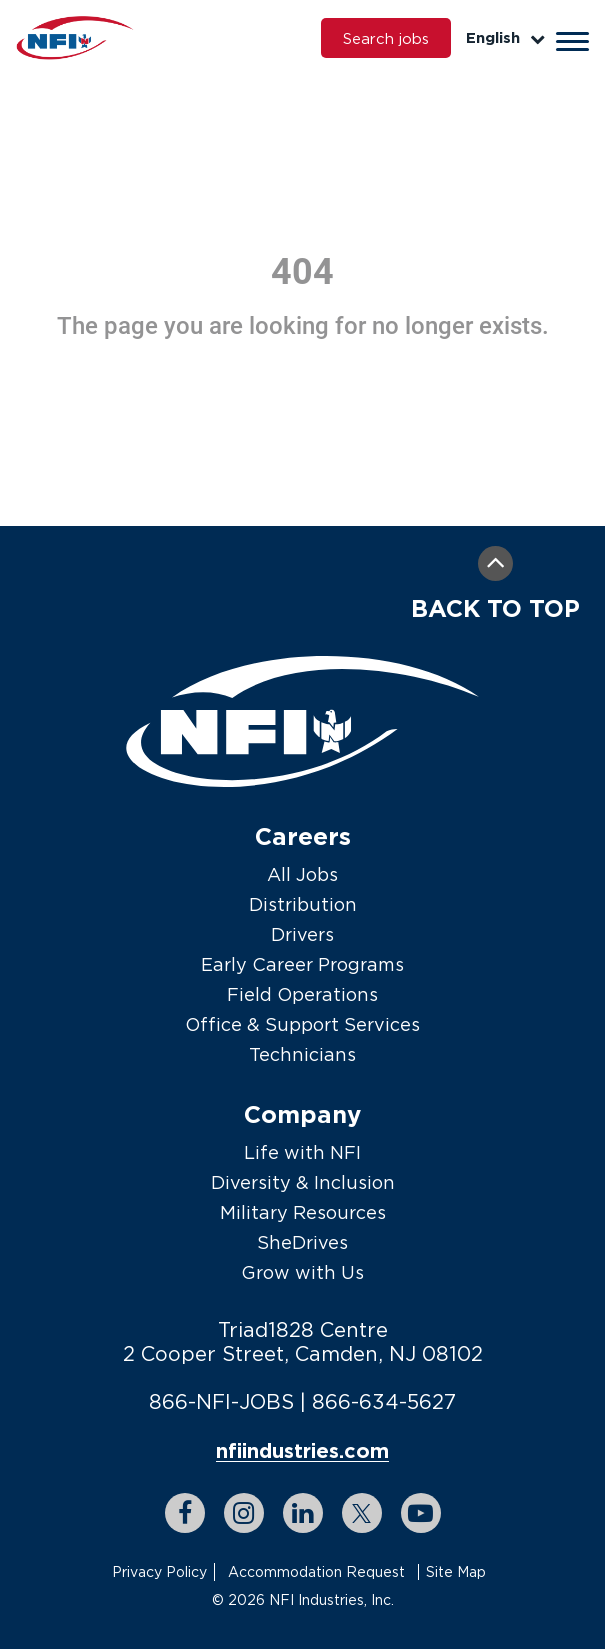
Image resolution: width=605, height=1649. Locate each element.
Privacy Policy (159, 1571)
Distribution (303, 904)
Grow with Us (302, 1272)
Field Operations (302, 994)
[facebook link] (185, 1513)
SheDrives (302, 1242)
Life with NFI (302, 1152)
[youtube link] (421, 1513)
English (505, 37)
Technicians (302, 1054)
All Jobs (302, 874)
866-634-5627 (384, 1401)
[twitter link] (362, 1513)
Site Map (456, 1571)
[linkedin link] (303, 1513)
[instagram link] (244, 1513)
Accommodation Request (316, 1571)
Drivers (302, 934)
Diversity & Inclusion (303, 1182)
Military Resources (303, 1212)
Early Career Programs (302, 964)
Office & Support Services (302, 1024)
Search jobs (386, 38)
